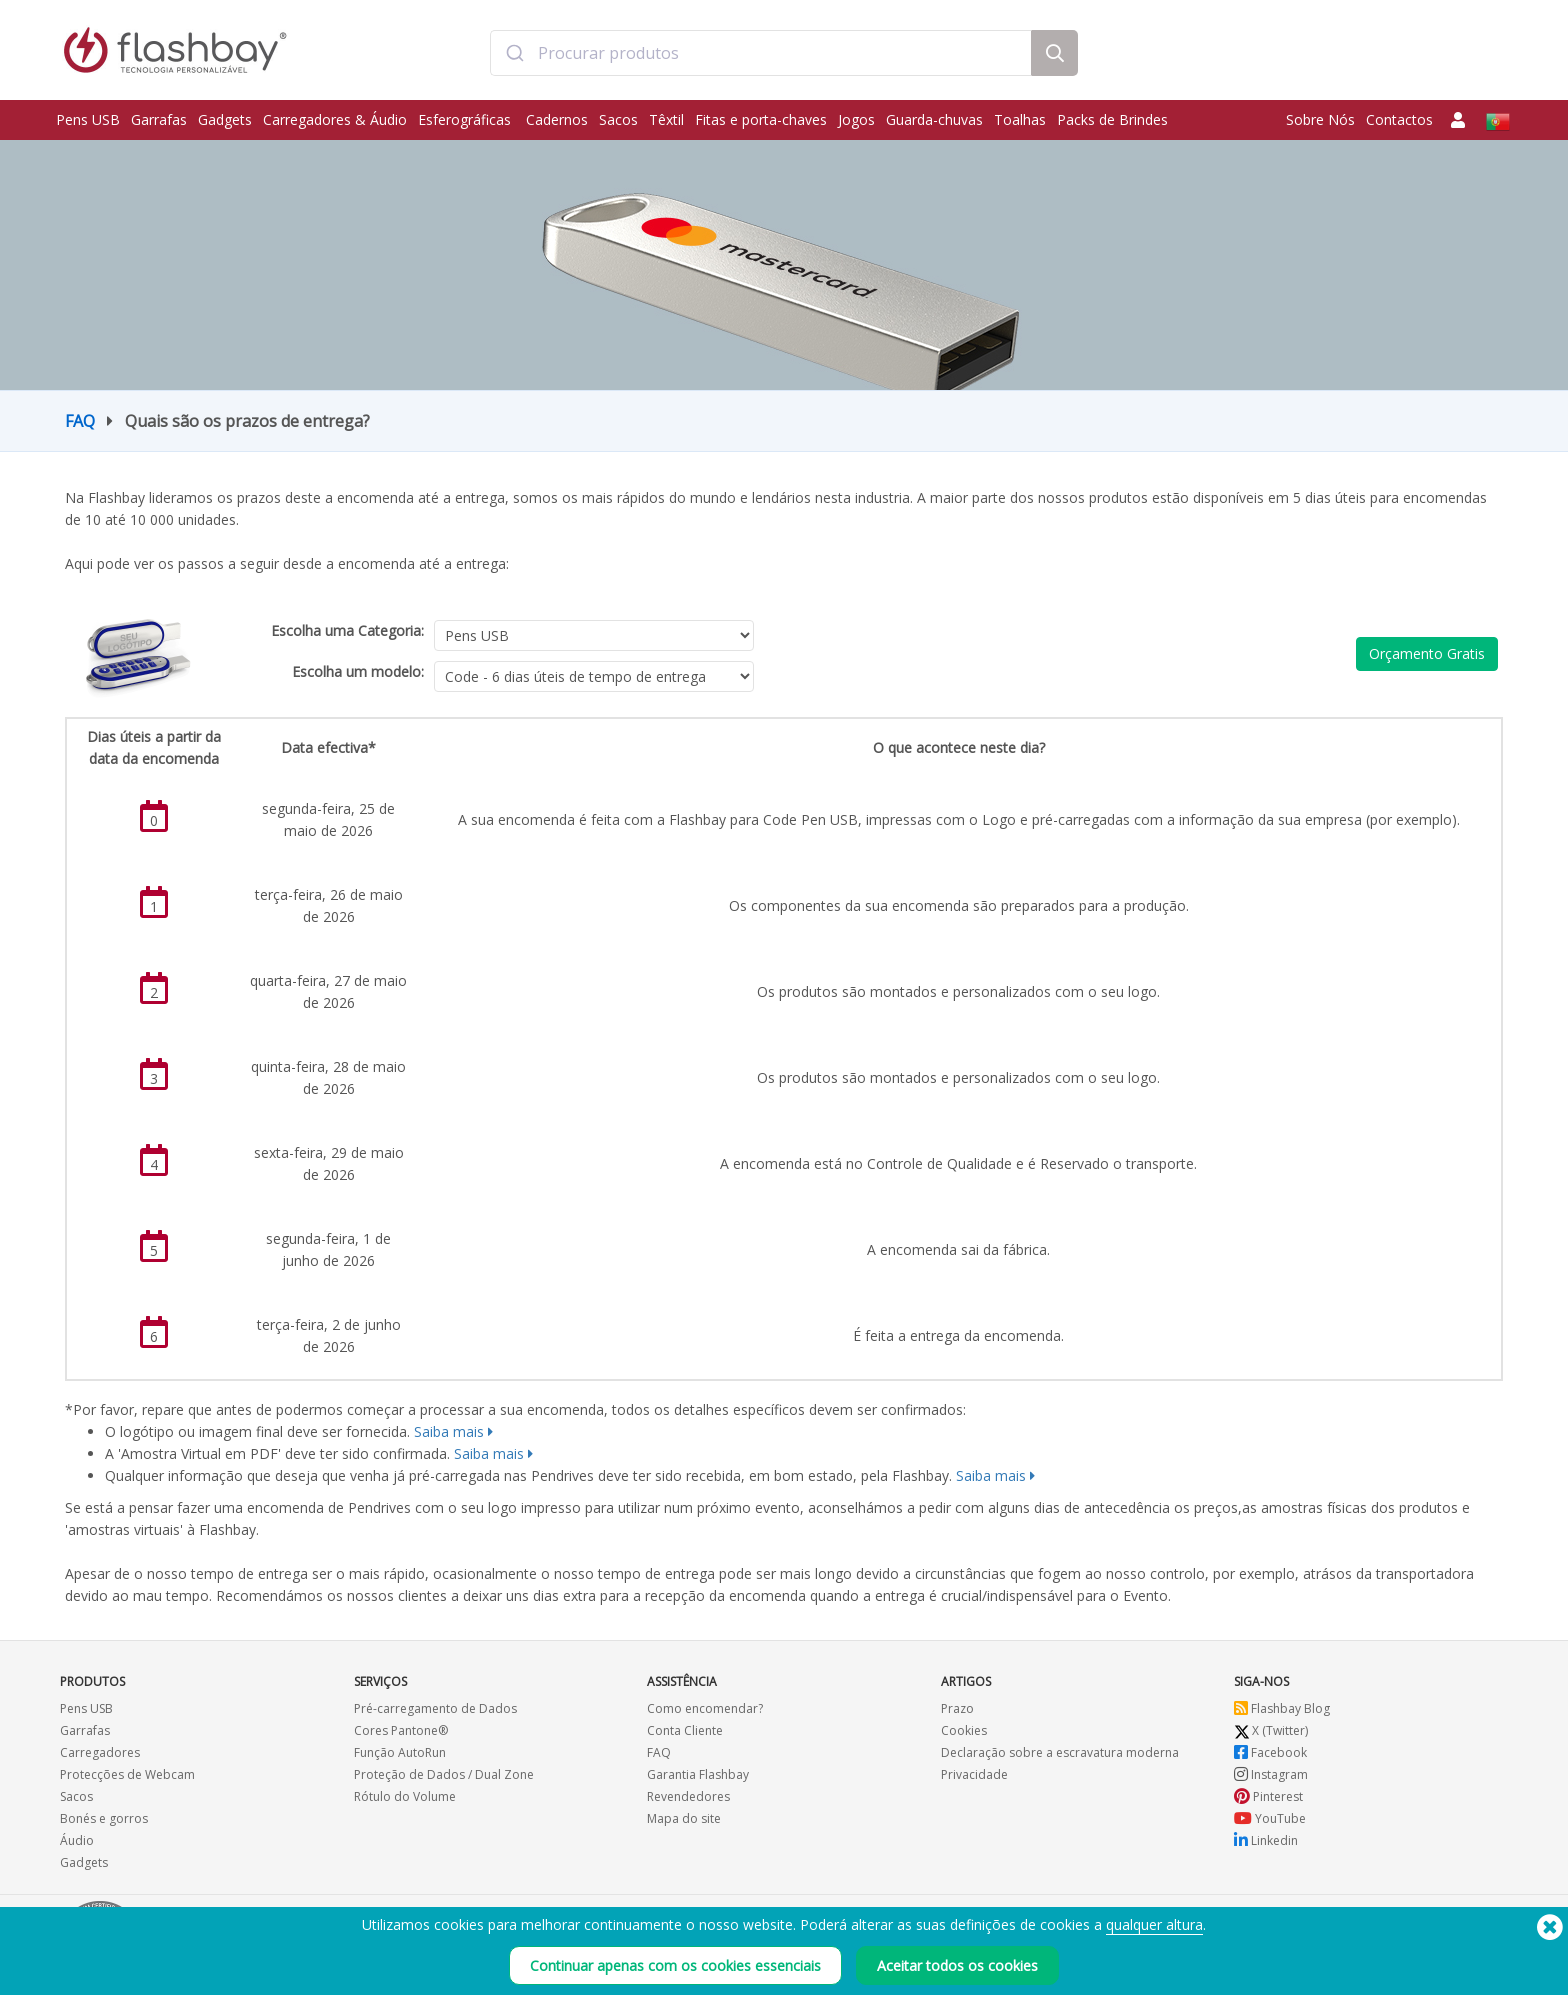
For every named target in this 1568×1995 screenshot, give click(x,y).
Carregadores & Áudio (335, 119)
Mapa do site (684, 1818)
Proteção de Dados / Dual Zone (444, 1774)
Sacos (618, 119)
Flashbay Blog (1282, 1708)
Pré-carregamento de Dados (435, 1708)
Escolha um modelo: (358, 671)
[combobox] (760, 53)
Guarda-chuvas (934, 119)
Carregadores (100, 1752)
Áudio (77, 1840)
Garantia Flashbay (698, 1774)
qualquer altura (1154, 1924)
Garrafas (159, 119)
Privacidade (974, 1774)
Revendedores (688, 1796)
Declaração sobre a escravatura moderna (1060, 1752)
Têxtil (666, 119)
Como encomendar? (705, 1708)
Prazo (957, 1708)
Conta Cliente (685, 1730)
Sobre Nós (1320, 119)
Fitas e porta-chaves (761, 119)
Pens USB (88, 119)
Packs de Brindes (1112, 119)
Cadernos (557, 119)
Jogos (856, 119)
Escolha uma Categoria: (347, 630)
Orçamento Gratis (1427, 653)
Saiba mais (449, 1431)
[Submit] (514, 53)
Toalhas (1020, 119)
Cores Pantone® (401, 1730)
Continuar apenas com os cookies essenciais (675, 1965)
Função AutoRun (400, 1752)
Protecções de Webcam (127, 1774)
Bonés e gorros (104, 1818)
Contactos (1399, 119)
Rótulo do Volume (405, 1796)
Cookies (964, 1730)
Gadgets (225, 119)
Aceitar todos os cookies (957, 1965)
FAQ (80, 421)
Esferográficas (466, 119)
